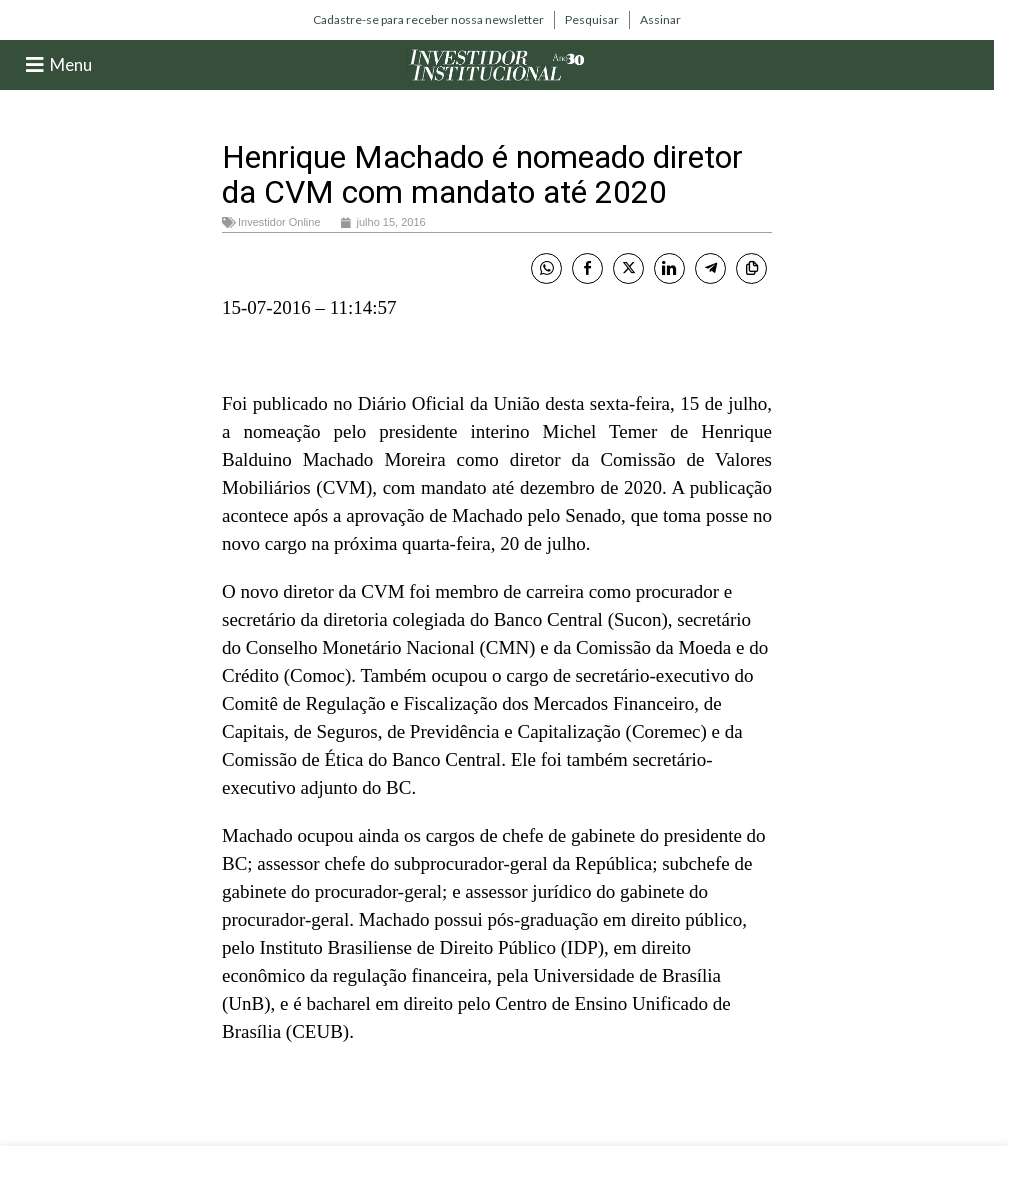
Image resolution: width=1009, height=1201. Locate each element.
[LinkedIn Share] (669, 268)
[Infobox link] (428, 20)
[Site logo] (497, 63)
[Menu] (35, 65)
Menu (71, 64)
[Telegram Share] (710, 268)
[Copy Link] (751, 268)
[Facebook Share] (587, 268)
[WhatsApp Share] (546, 268)
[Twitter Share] (628, 268)
